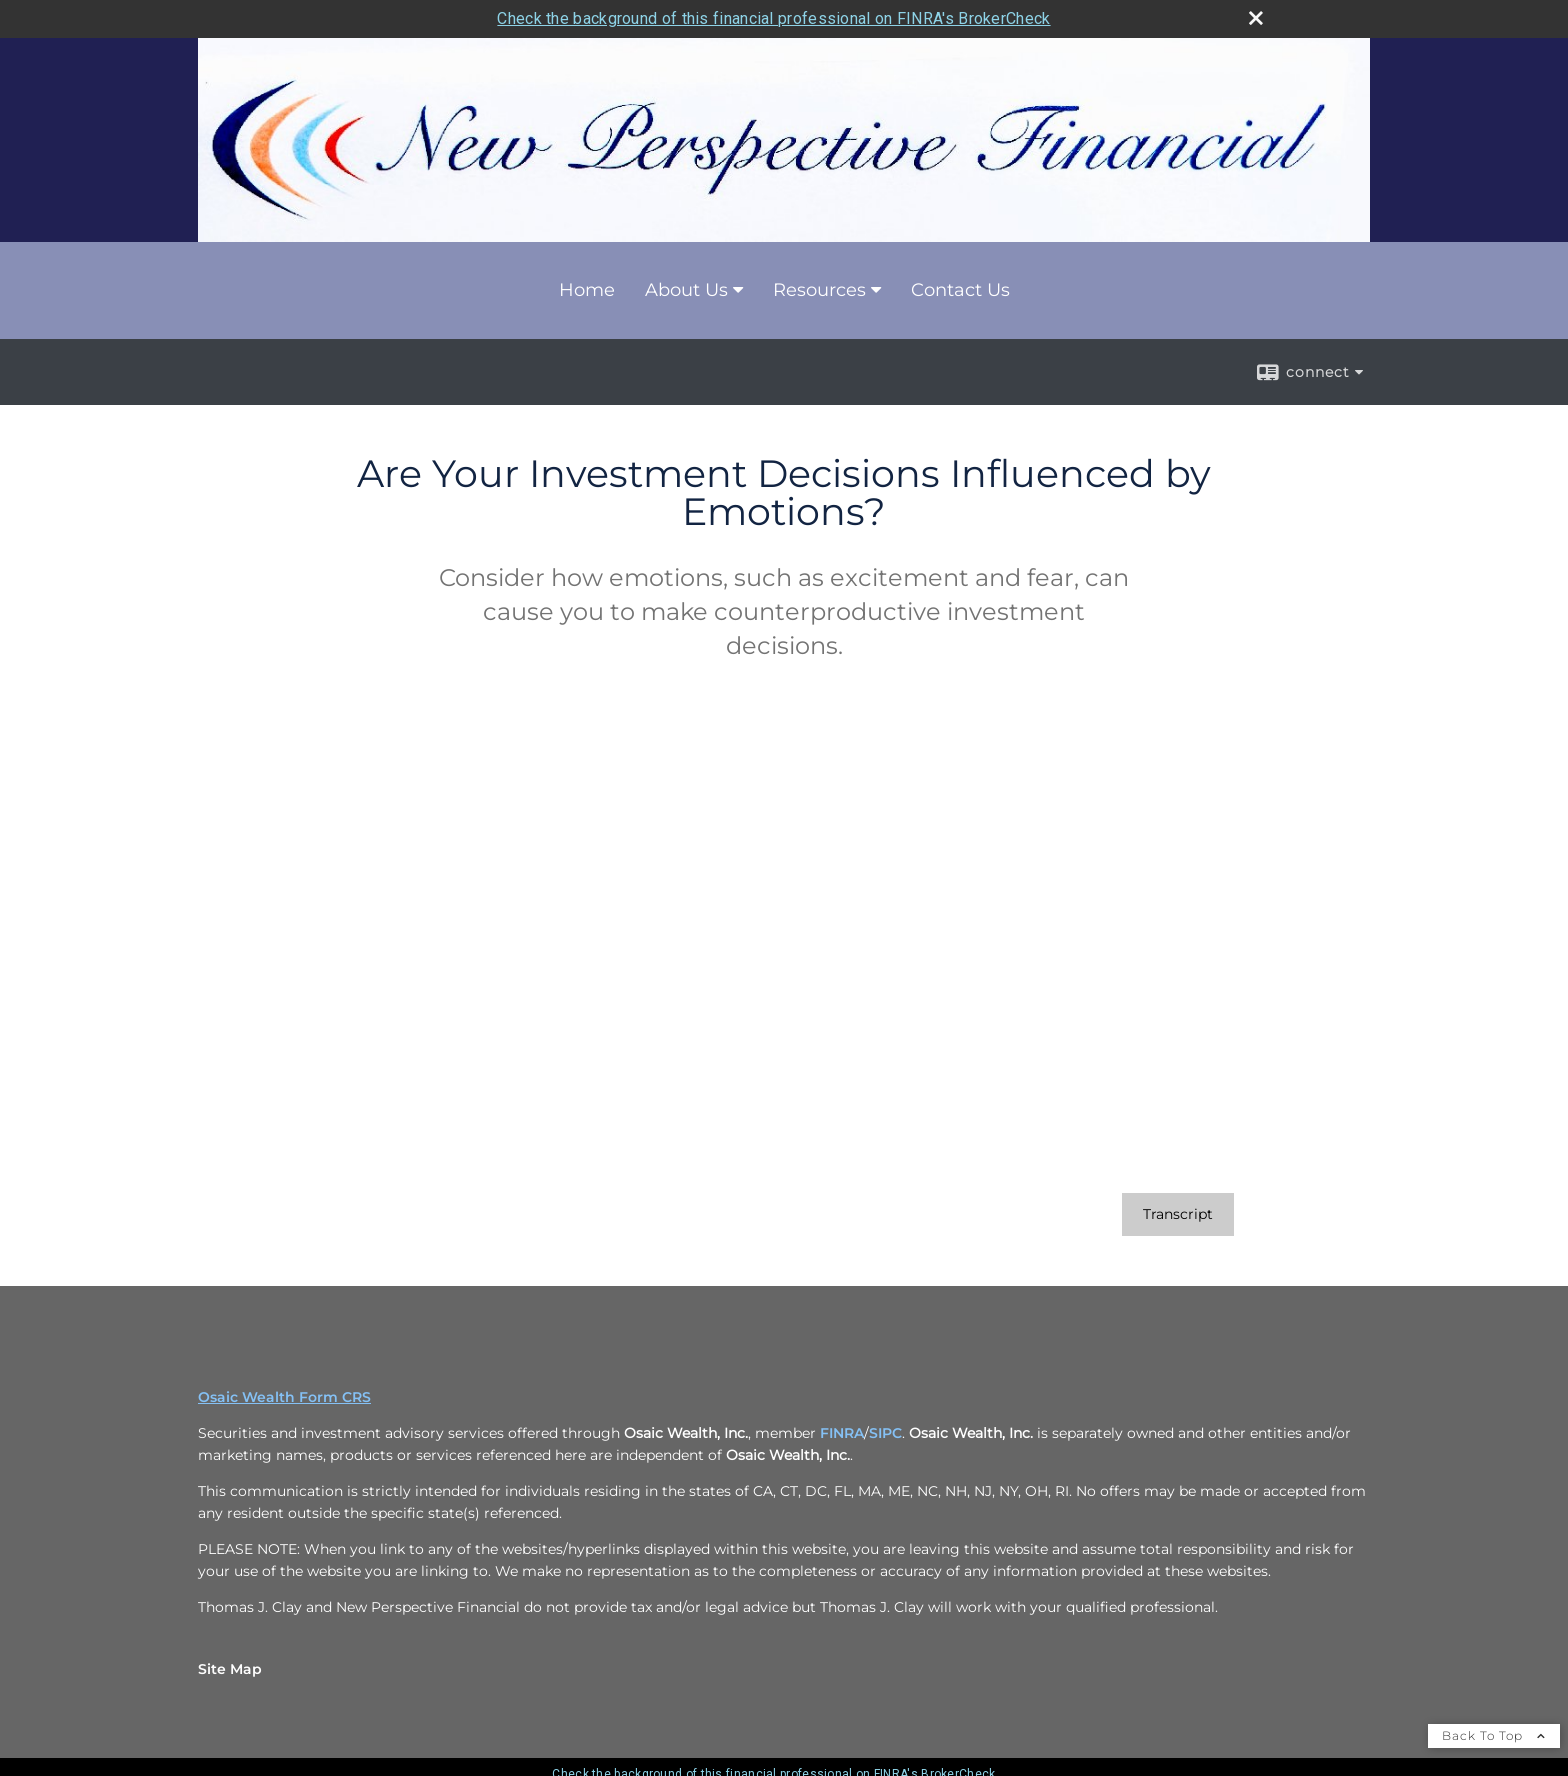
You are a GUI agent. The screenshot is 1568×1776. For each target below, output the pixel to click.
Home (587, 290)
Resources (819, 290)
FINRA (842, 1433)
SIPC (885, 1433)
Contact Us (960, 290)
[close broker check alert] (1256, 18)
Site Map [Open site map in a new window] (230, 1669)
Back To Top (1494, 1735)
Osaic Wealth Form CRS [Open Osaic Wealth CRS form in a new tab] (284, 1397)
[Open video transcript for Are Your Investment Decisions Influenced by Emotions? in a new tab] (1178, 1214)
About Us (686, 290)
